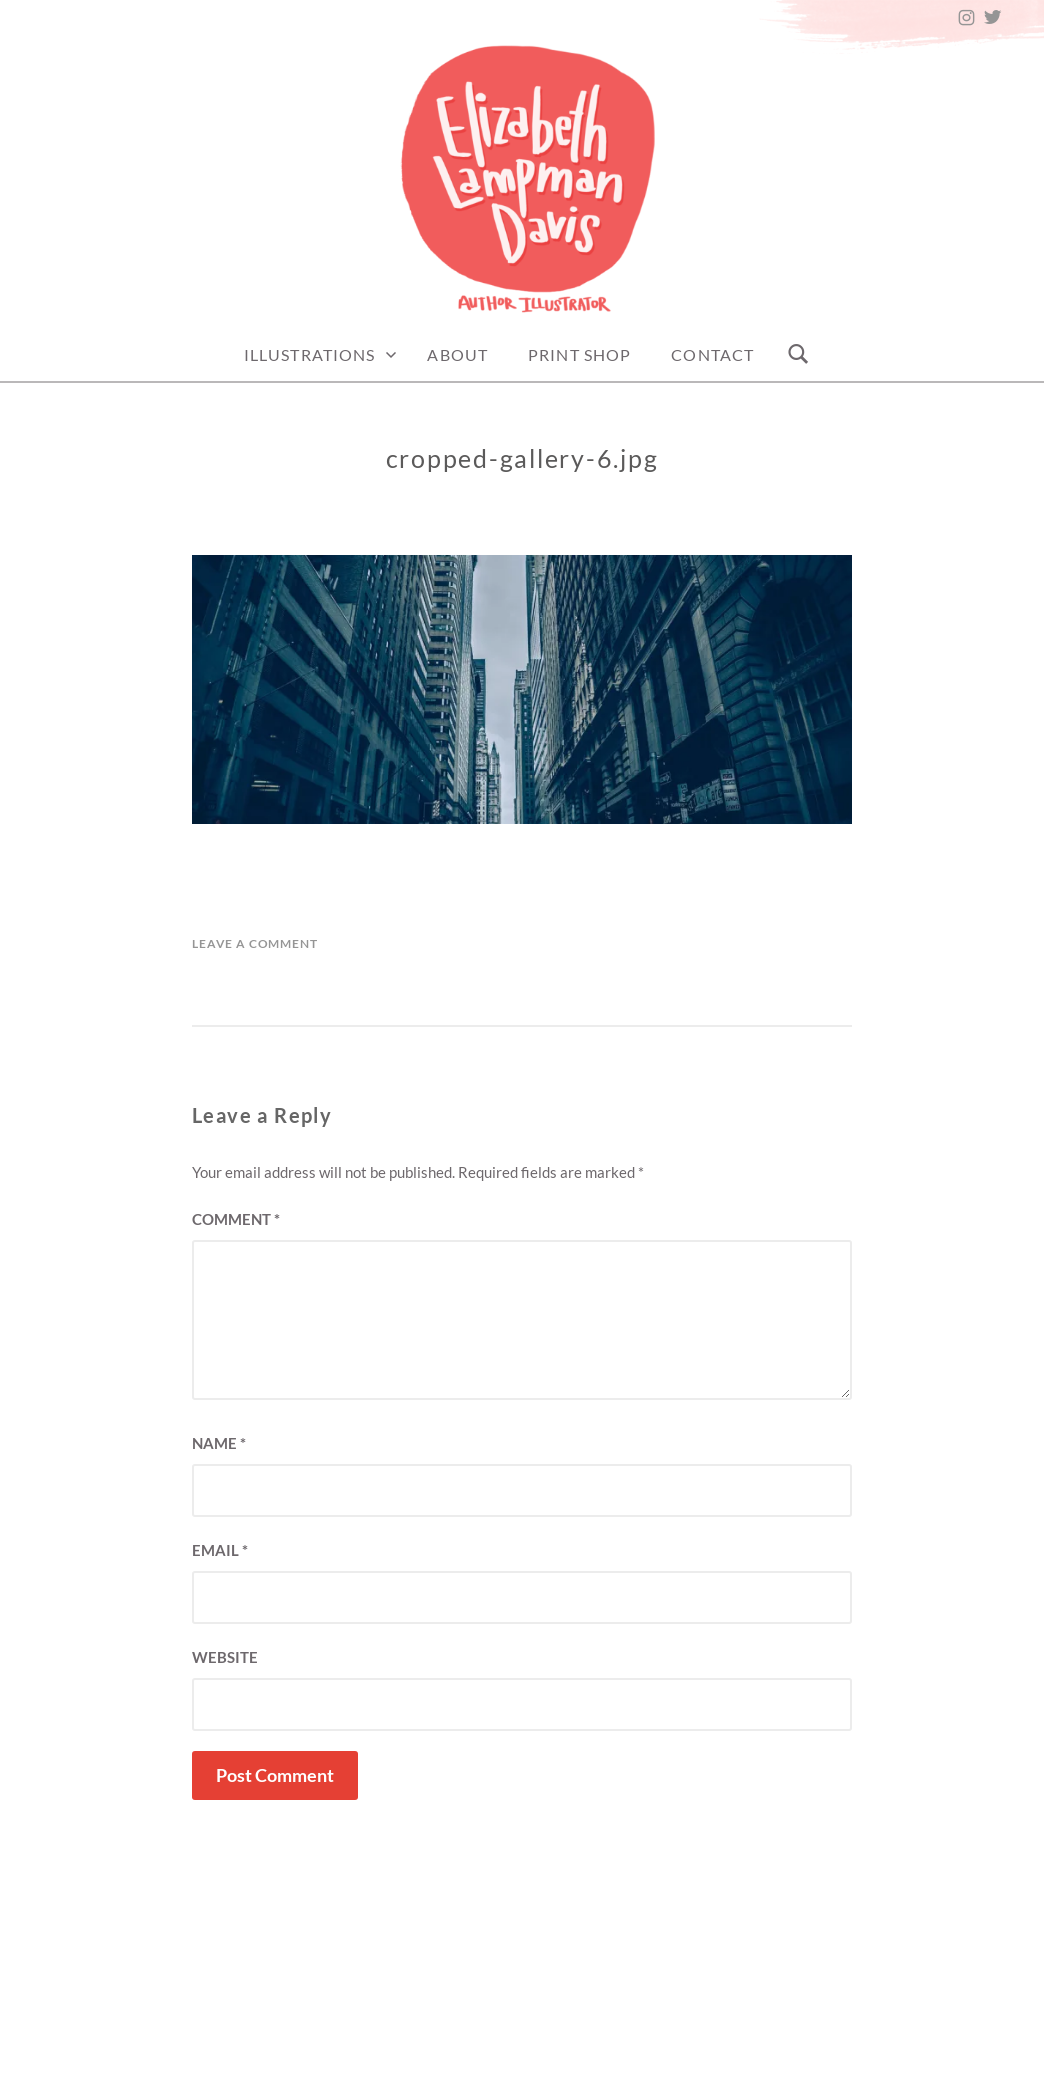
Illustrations (310, 354)
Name (219, 1443)
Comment (236, 1219)
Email (220, 1550)
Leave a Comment (255, 943)
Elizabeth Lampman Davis (623, 2069)
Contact (712, 354)
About (457, 354)
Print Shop (579, 354)
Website (225, 1657)
